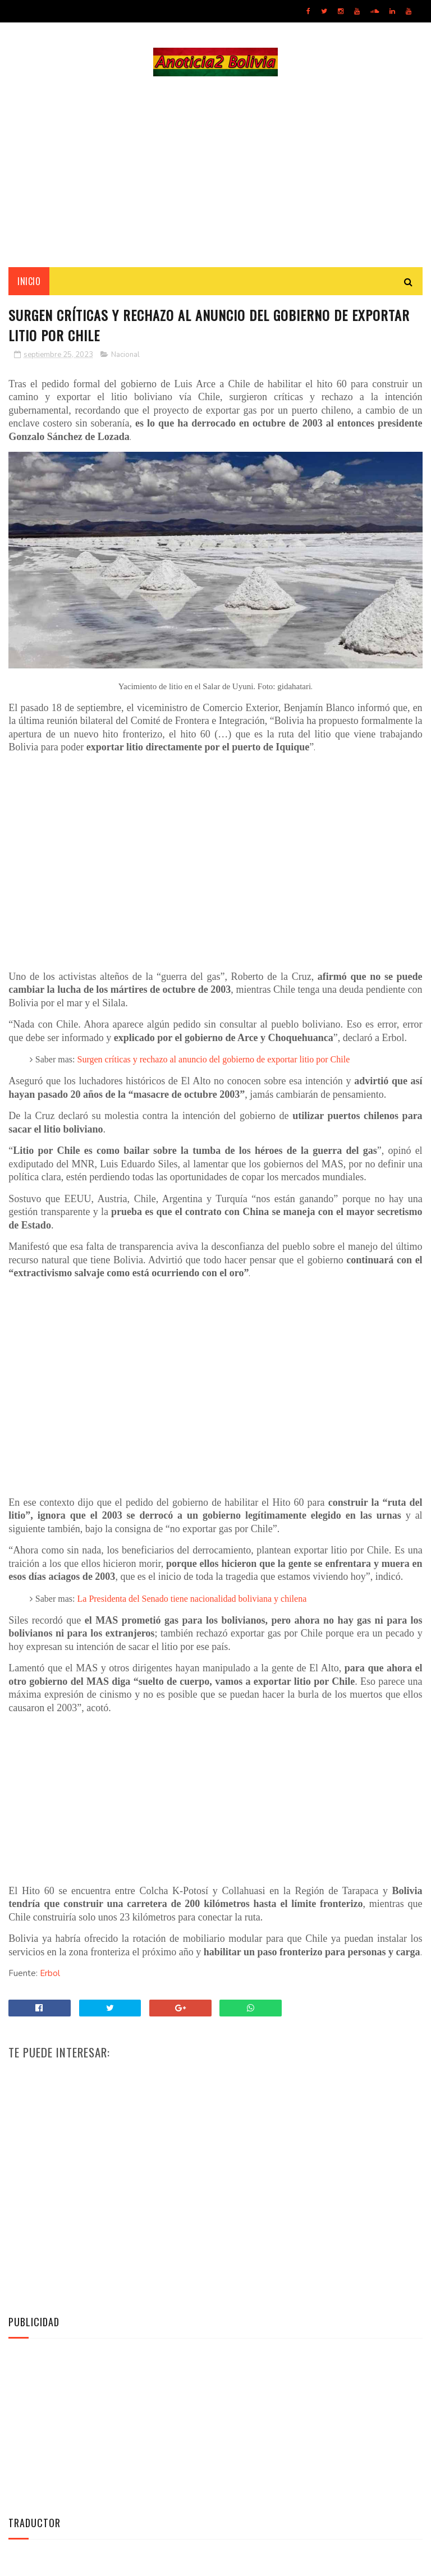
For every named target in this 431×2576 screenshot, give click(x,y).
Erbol (50, 1973)
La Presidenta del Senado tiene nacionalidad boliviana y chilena (192, 1598)
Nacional (125, 355)
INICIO (28, 281)
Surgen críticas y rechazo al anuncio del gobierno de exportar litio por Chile (213, 1059)
